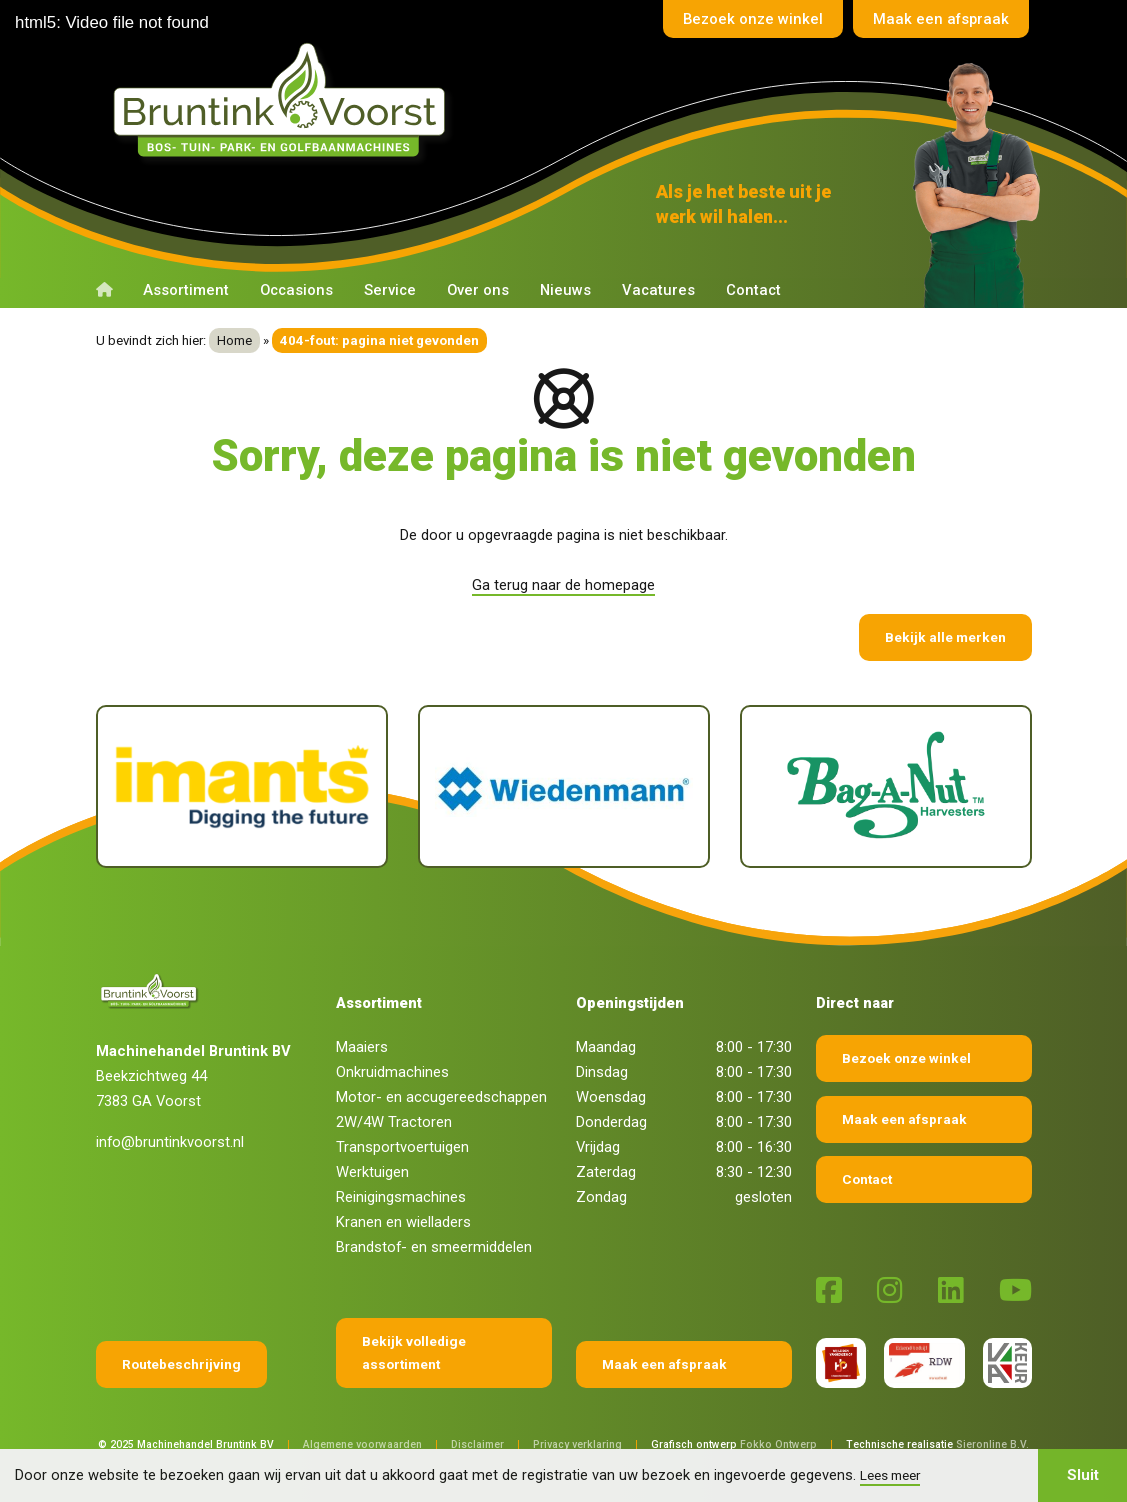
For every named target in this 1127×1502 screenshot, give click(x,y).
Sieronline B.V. (992, 1444)
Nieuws (565, 290)
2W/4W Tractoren (394, 1122)
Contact (753, 290)
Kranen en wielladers (403, 1222)
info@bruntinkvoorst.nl (170, 1142)
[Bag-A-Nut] (886, 786)
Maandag (606, 1047)
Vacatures (658, 290)
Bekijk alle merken (945, 637)
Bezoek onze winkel (753, 19)
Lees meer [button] (890, 1475)
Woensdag (611, 1097)
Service (390, 290)
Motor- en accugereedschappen (441, 1097)
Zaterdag (606, 1172)
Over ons (478, 290)
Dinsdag (602, 1072)
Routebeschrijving (181, 1364)
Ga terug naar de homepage (563, 585)
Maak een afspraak (941, 19)
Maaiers (362, 1047)
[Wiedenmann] (564, 786)
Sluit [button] (1083, 1475)
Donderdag (611, 1122)
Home (234, 340)
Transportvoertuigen (402, 1147)
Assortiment (186, 290)
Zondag (601, 1197)
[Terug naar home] (284, 101)
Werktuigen (372, 1172)
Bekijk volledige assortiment (414, 1352)
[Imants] (242, 786)
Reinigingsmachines (401, 1197)
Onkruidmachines (392, 1072)
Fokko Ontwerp (778, 1444)
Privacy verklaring (577, 1444)
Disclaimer (477, 1444)
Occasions (296, 290)
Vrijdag (598, 1147)
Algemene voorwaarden (362, 1444)
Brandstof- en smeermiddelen (434, 1247)
